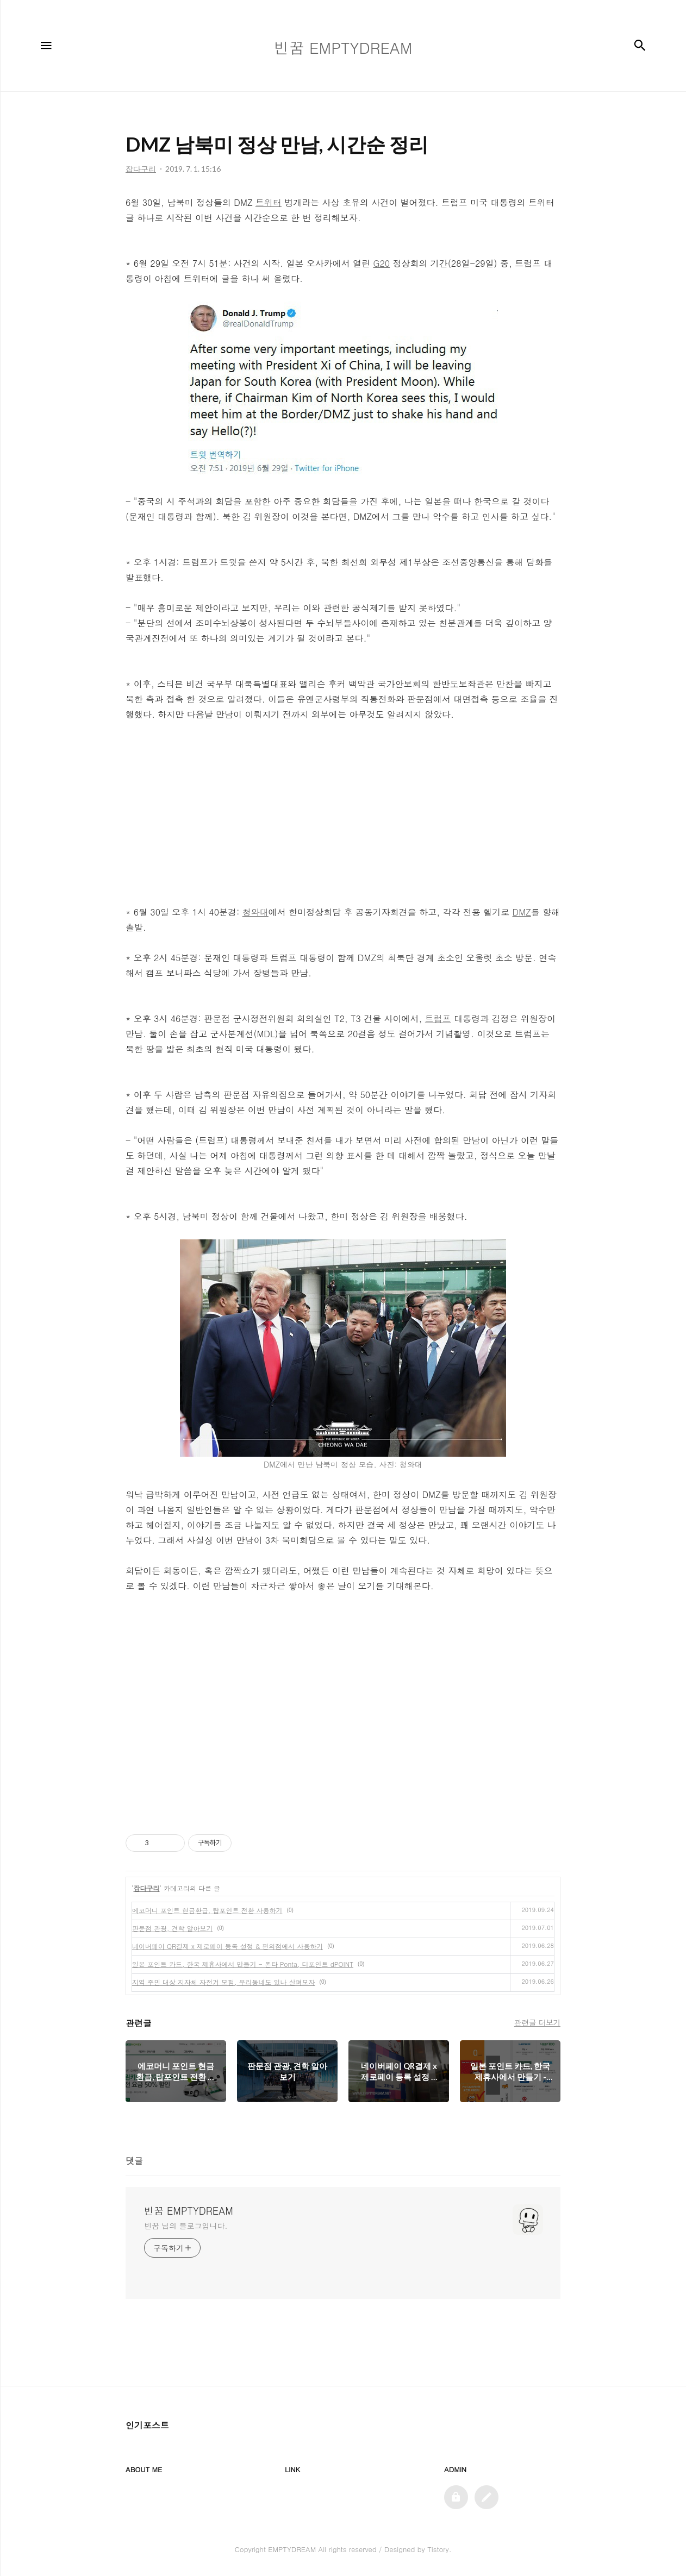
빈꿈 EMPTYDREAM (188, 2210)
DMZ (522, 912)
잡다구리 (147, 1887)
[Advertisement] (343, 813)
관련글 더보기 (537, 2022)
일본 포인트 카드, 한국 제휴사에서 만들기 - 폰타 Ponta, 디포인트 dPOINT (242, 1964)
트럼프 (438, 1018)
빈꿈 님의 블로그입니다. (185, 2225)
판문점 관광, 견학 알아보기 (172, 1928)
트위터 (268, 202)
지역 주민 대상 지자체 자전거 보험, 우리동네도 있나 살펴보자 (223, 1981)
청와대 (255, 912)
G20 (381, 263)
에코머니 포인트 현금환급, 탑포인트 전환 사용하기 (207, 1910)
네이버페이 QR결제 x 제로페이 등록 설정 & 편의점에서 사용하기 (227, 1946)
